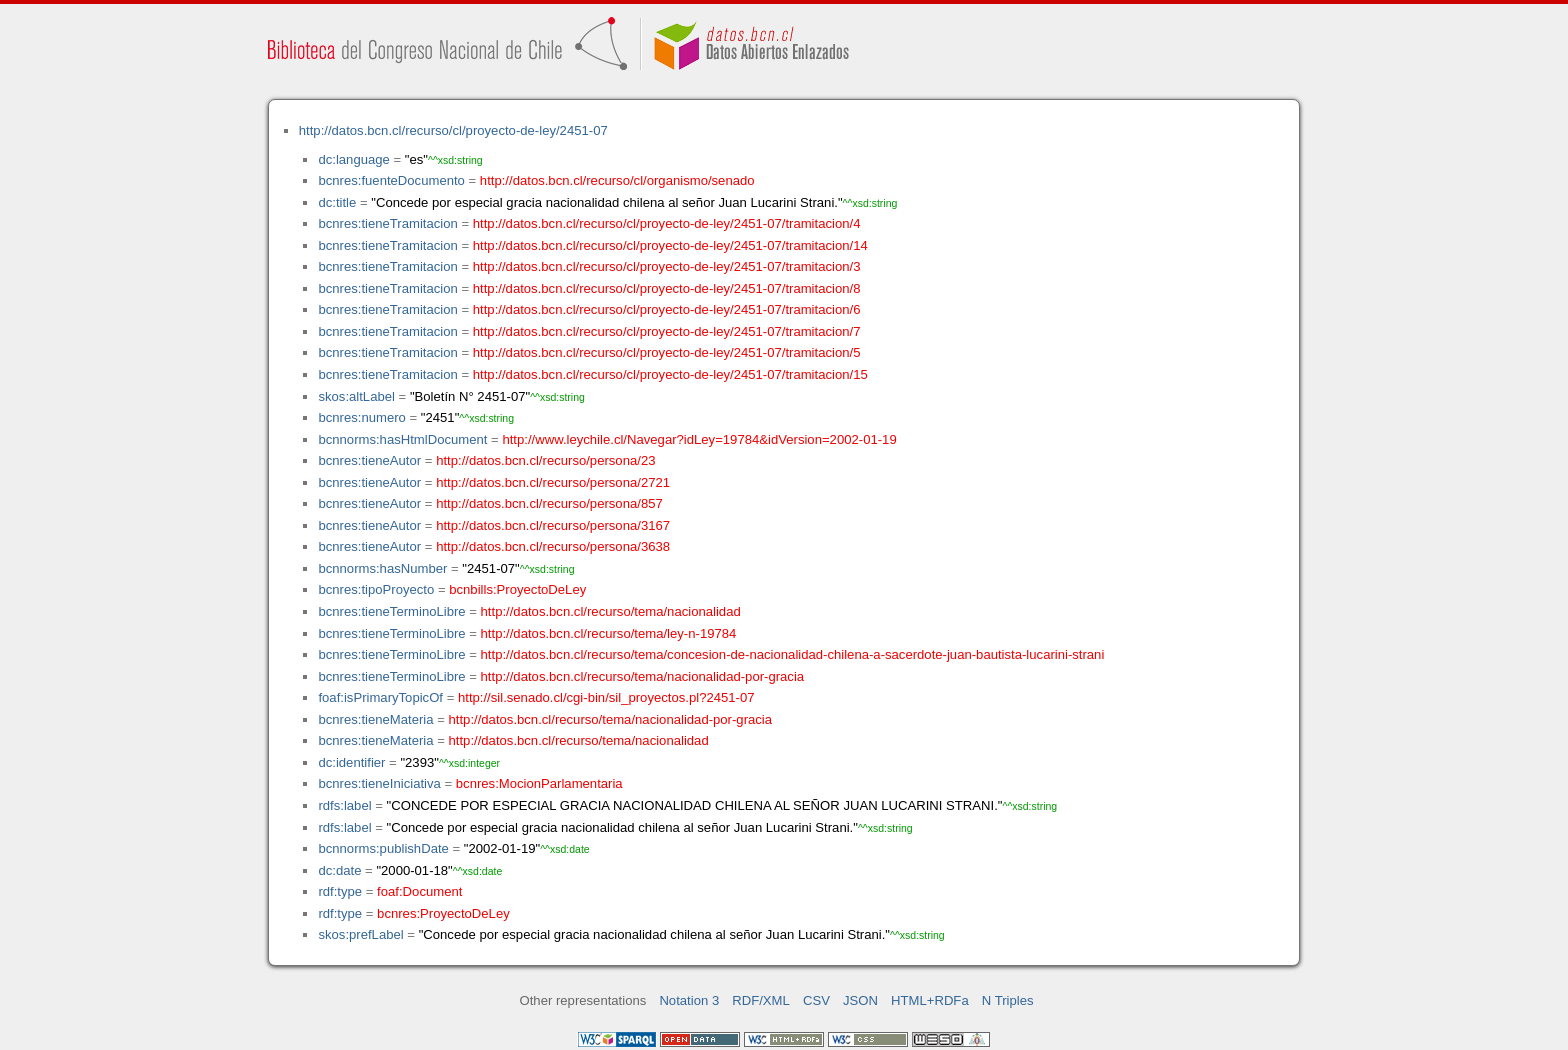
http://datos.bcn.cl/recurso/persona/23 (545, 460)
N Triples (1008, 1000)
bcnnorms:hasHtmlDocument (402, 439)
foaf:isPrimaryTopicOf (380, 697)
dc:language (353, 159)
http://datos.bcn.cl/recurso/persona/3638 (553, 546)
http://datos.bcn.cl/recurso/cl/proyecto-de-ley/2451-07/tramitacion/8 (667, 288)
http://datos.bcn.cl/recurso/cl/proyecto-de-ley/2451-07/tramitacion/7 (667, 331)
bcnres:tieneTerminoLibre (391, 611)
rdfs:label (344, 805)
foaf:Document (419, 891)
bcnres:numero (361, 417)
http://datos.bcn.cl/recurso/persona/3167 (553, 525)
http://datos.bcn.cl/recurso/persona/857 (549, 503)
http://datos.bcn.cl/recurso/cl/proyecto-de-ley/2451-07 (453, 130)
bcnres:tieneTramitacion (387, 223)
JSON (860, 1000)
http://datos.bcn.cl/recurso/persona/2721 (553, 482)
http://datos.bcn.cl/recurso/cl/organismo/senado (617, 180)
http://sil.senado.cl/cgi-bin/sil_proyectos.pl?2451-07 (606, 697)
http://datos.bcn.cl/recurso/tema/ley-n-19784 (609, 633)
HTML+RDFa (930, 1000)
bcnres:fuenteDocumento (391, 180)
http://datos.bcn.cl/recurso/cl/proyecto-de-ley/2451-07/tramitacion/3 (667, 266)
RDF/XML (761, 1000)
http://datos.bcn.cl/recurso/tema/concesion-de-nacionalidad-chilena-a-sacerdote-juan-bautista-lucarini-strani (793, 654)
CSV (816, 1000)
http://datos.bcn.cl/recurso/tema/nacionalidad (611, 611)
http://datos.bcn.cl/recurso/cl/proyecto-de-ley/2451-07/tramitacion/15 (670, 374)
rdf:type (340, 891)
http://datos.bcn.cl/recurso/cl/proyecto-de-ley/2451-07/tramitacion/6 (667, 309)
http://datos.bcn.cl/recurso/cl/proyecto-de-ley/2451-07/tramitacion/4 (667, 223)
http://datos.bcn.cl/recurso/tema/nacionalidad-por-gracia (643, 676)
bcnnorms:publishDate (383, 848)
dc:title (337, 202)
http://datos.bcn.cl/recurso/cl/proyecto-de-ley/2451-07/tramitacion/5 (667, 352)
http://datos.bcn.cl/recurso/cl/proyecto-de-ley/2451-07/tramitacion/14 (670, 245)
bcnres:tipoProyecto (376, 589)
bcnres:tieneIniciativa (379, 783)
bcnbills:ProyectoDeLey (517, 589)
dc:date (339, 870)
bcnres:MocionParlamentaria (539, 783)
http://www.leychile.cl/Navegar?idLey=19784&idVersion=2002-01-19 (699, 439)
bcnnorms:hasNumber (382, 568)
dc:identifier (351, 762)
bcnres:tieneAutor (369, 460)
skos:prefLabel (360, 934)
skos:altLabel (356, 396)
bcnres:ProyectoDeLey (443, 913)
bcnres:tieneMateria (375, 719)
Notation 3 (689, 1000)
